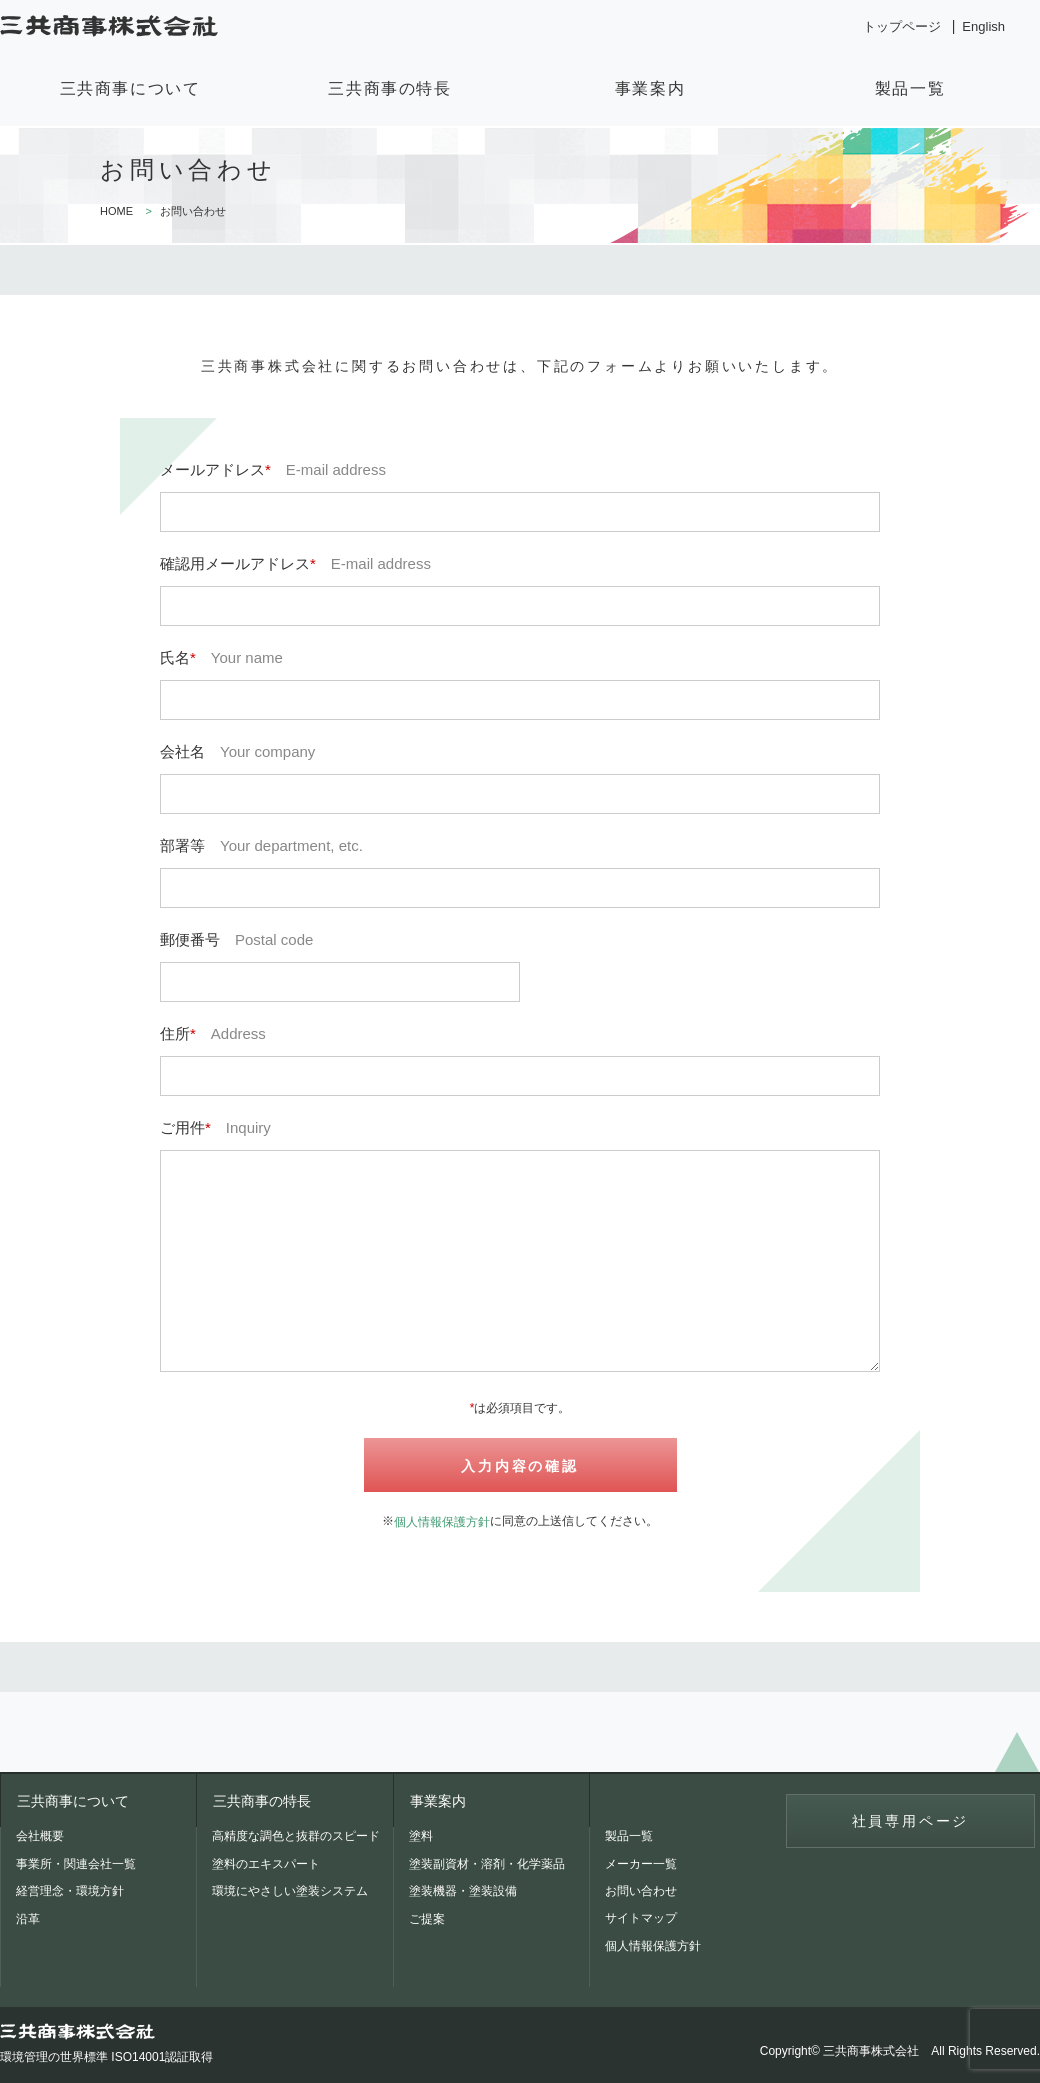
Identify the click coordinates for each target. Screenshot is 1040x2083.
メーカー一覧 (641, 1864)
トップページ (902, 26)
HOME (116, 211)
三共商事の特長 (389, 88)
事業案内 (650, 88)
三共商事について (130, 88)
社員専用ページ (911, 1821)
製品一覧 (910, 88)
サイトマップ (641, 1918)
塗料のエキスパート (266, 1864)
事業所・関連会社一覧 (76, 1864)
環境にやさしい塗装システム (290, 1891)
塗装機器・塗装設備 (463, 1891)
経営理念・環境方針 (70, 1891)
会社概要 (40, 1836)
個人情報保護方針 (442, 1522)
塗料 (421, 1836)
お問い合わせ (641, 1891)
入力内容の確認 (520, 1466)
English (983, 26)
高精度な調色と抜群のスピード (296, 1836)
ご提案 (427, 1919)
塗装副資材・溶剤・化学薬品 (487, 1864)
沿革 (28, 1919)
